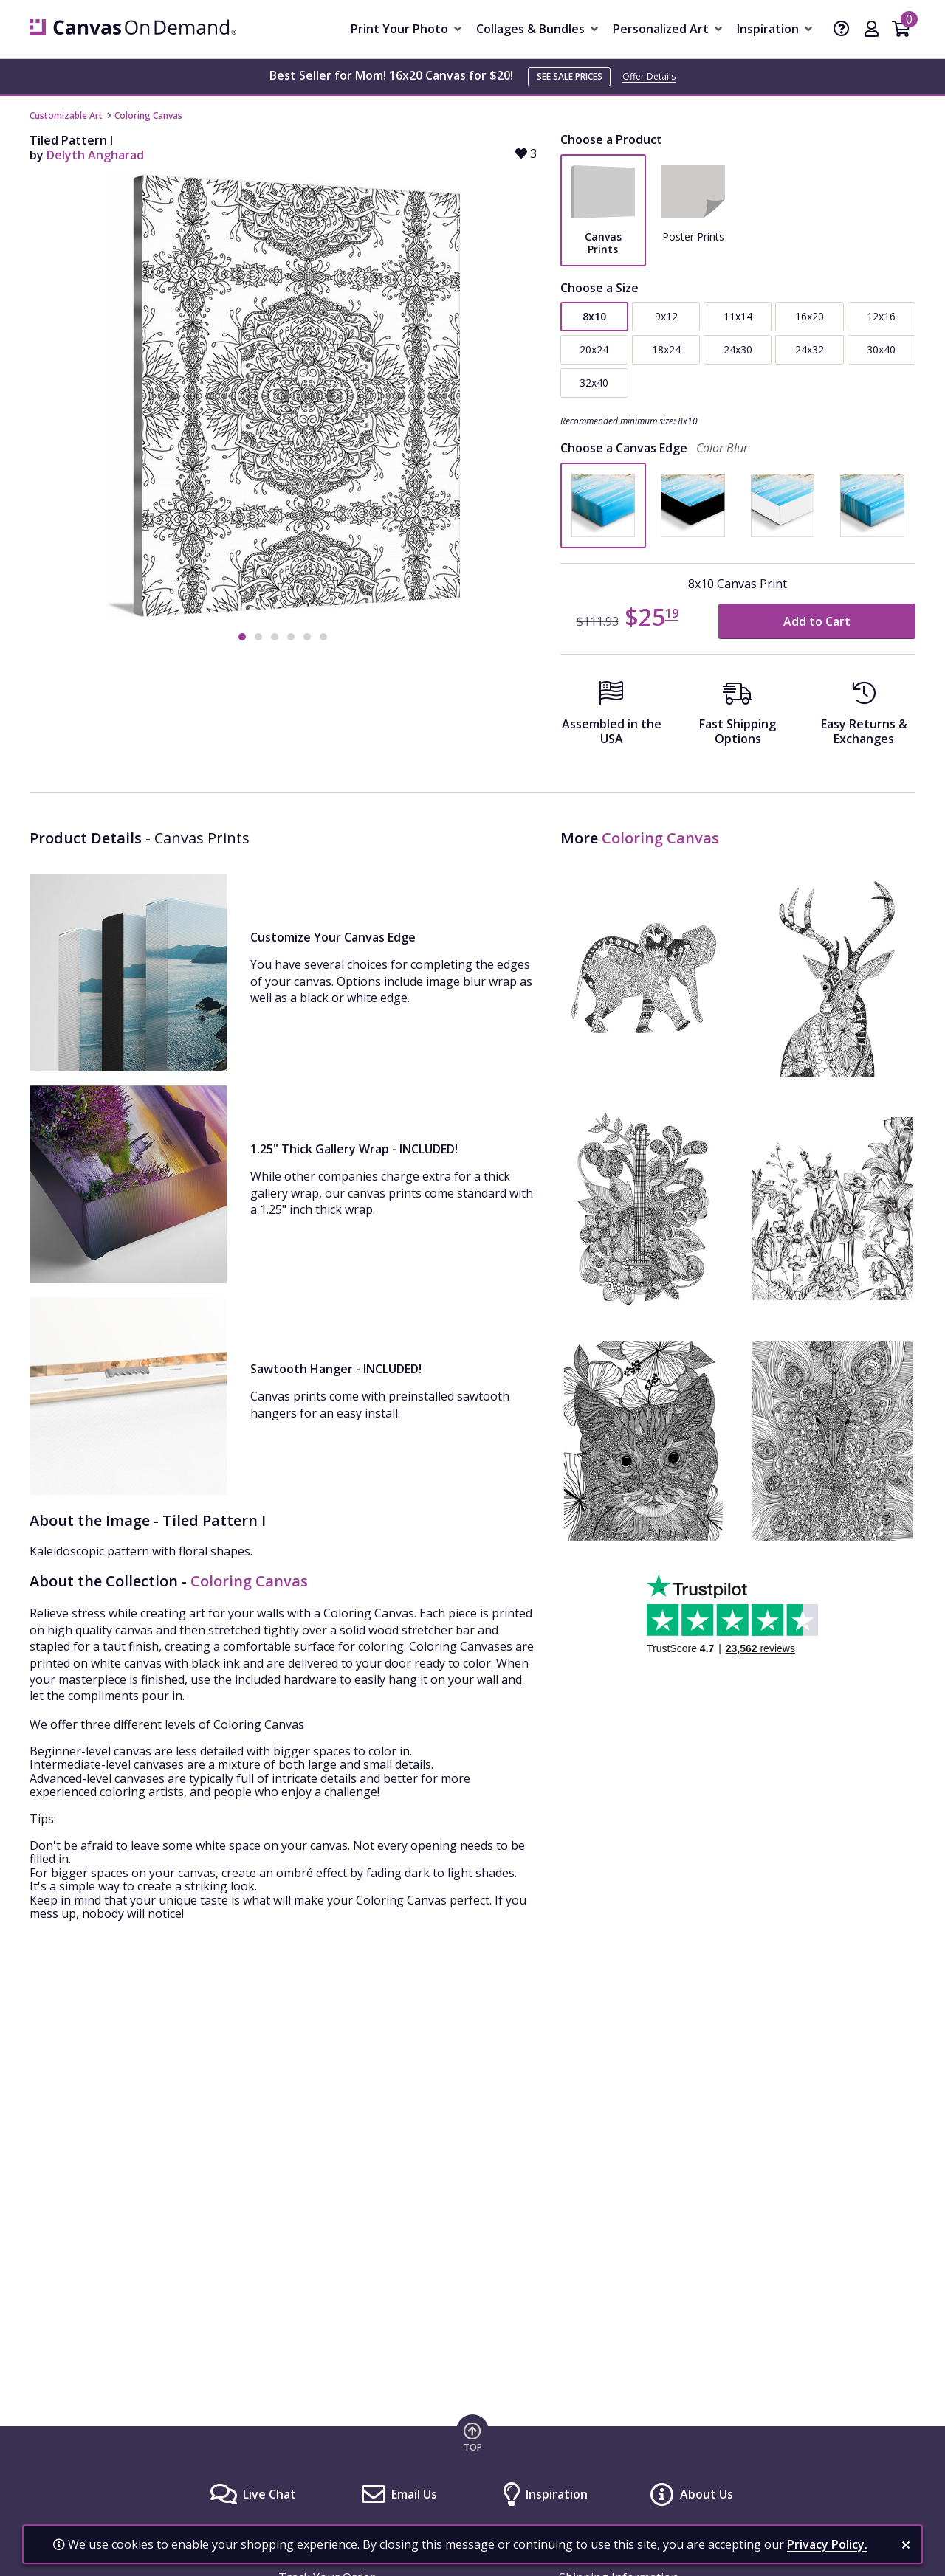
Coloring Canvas (148, 115)
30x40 (881, 349)
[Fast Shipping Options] (738, 717)
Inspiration (557, 2494)
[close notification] (905, 2545)
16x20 (809, 316)
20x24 (594, 349)
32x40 (594, 383)
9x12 (666, 316)
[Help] (842, 30)
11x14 (738, 316)
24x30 (738, 349)
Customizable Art (66, 115)
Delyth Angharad (95, 155)
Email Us (414, 2494)
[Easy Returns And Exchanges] (864, 717)
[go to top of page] (472, 2436)
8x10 (594, 316)
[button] (242, 637)
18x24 (666, 349)
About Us (706, 2494)
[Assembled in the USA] (611, 717)
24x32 (809, 349)
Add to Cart (816, 621)
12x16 (881, 316)
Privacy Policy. (827, 2544)
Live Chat (269, 2494)
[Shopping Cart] (901, 30)
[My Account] (872, 30)
